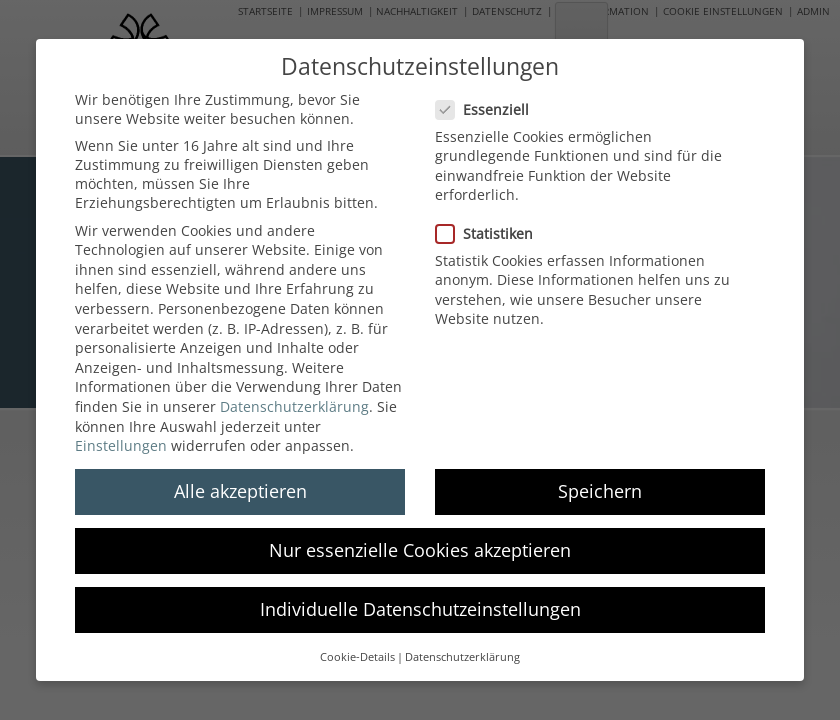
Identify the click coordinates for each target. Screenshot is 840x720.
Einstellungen (121, 429)
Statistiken (490, 217)
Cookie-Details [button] (357, 641)
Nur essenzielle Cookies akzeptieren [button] (420, 535)
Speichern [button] (600, 475)
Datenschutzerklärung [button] (462, 641)
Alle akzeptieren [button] (240, 475)
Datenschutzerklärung (294, 390)
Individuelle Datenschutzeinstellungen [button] (420, 594)
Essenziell (488, 93)
